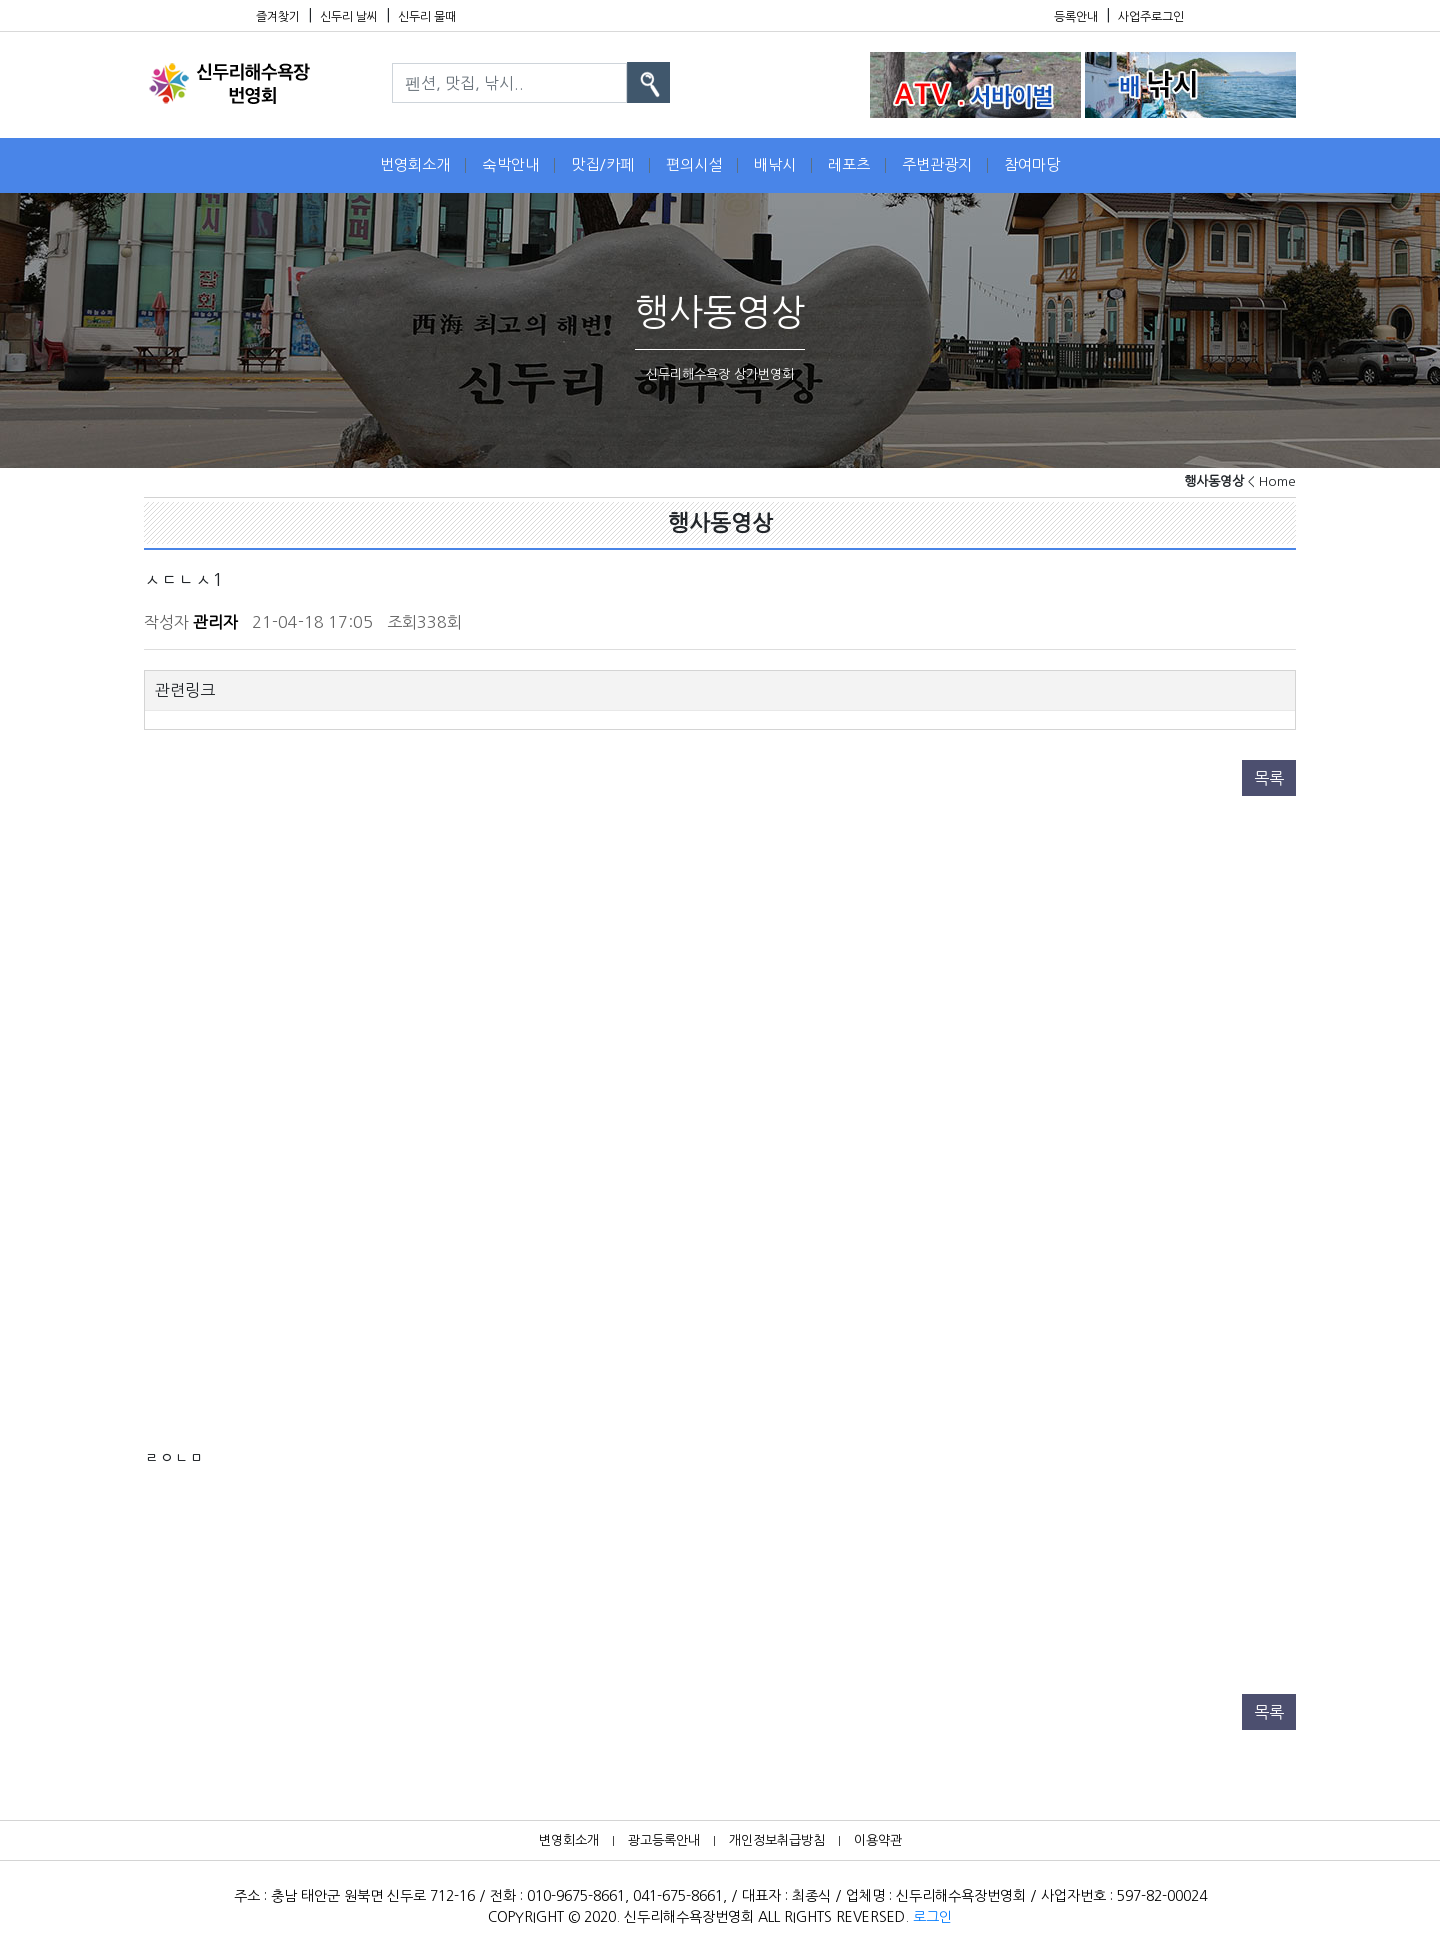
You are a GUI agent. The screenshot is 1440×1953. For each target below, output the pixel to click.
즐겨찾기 (278, 17)
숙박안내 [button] (510, 164)
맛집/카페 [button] (602, 164)
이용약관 (878, 1840)
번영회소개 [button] (415, 164)
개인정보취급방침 (777, 1840)
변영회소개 (569, 1840)
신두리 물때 (427, 17)
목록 (1269, 778)
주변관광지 (937, 164)
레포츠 (849, 164)
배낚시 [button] (775, 164)
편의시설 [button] (694, 164)
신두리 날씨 (349, 17)
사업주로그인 (1151, 17)
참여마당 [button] (1032, 164)
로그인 (932, 1917)
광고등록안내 (664, 1840)
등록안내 (1076, 17)
